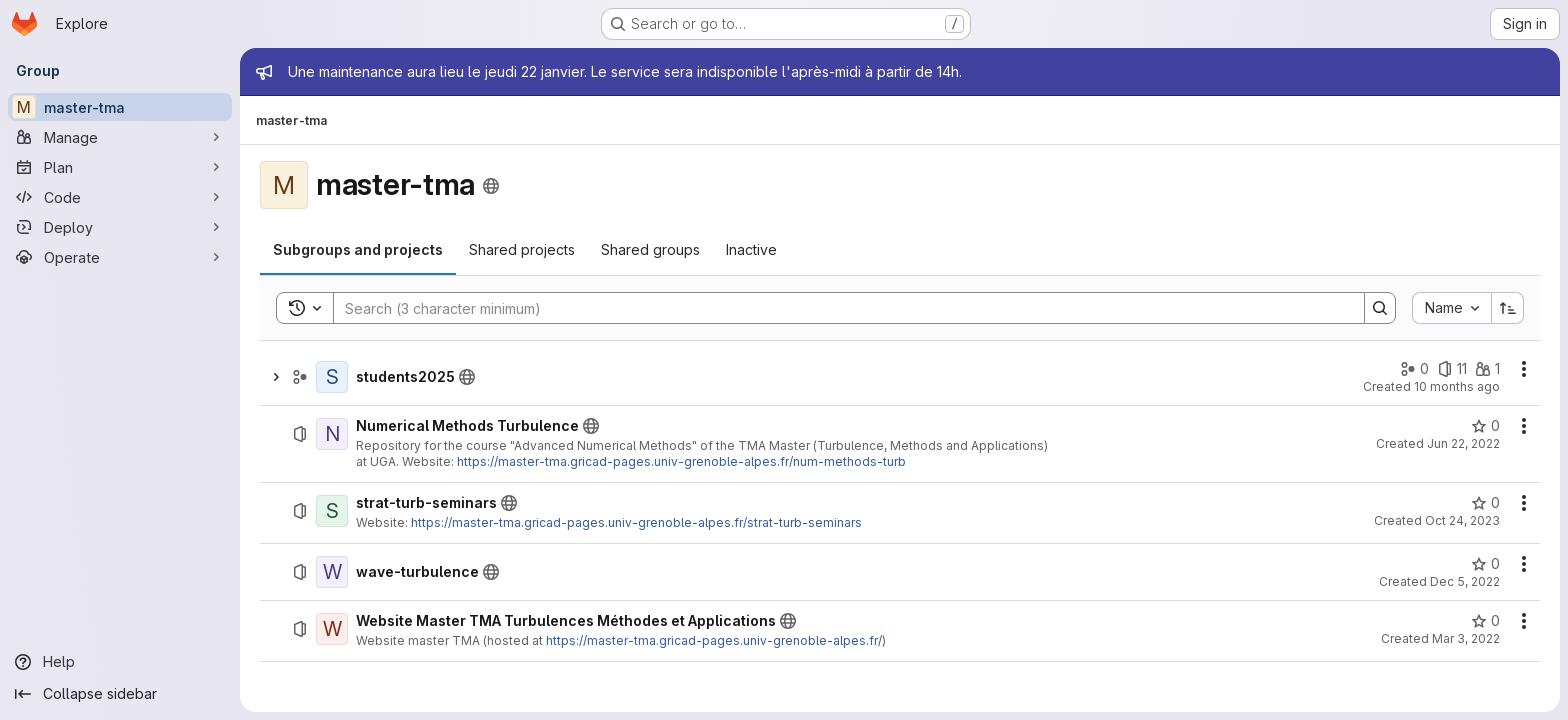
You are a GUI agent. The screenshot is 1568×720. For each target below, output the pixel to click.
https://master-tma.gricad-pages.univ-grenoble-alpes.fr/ (714, 640)
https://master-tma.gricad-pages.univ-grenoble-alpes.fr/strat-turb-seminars (636, 522)
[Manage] (120, 137)
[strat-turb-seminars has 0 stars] (1485, 503)
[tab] (358, 250)
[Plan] (120, 167)
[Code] (120, 197)
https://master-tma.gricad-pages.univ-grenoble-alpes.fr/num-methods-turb (681, 461)
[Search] (839, 308)
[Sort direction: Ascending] (1508, 308)
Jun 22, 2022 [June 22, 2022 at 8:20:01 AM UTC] (1463, 443)
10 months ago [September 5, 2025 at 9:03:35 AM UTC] (1457, 386)
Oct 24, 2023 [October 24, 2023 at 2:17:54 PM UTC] (1462, 520)
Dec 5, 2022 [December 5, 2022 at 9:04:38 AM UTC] (1465, 581)
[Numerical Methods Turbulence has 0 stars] (1485, 426)
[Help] (120, 662)
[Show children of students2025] (276, 377)
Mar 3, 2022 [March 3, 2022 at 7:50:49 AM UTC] (1466, 638)
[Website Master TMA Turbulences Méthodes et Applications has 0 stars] (1485, 621)
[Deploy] (120, 227)
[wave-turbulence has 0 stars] (1485, 564)
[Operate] (120, 257)
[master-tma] (120, 107)
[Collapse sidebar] (120, 694)
